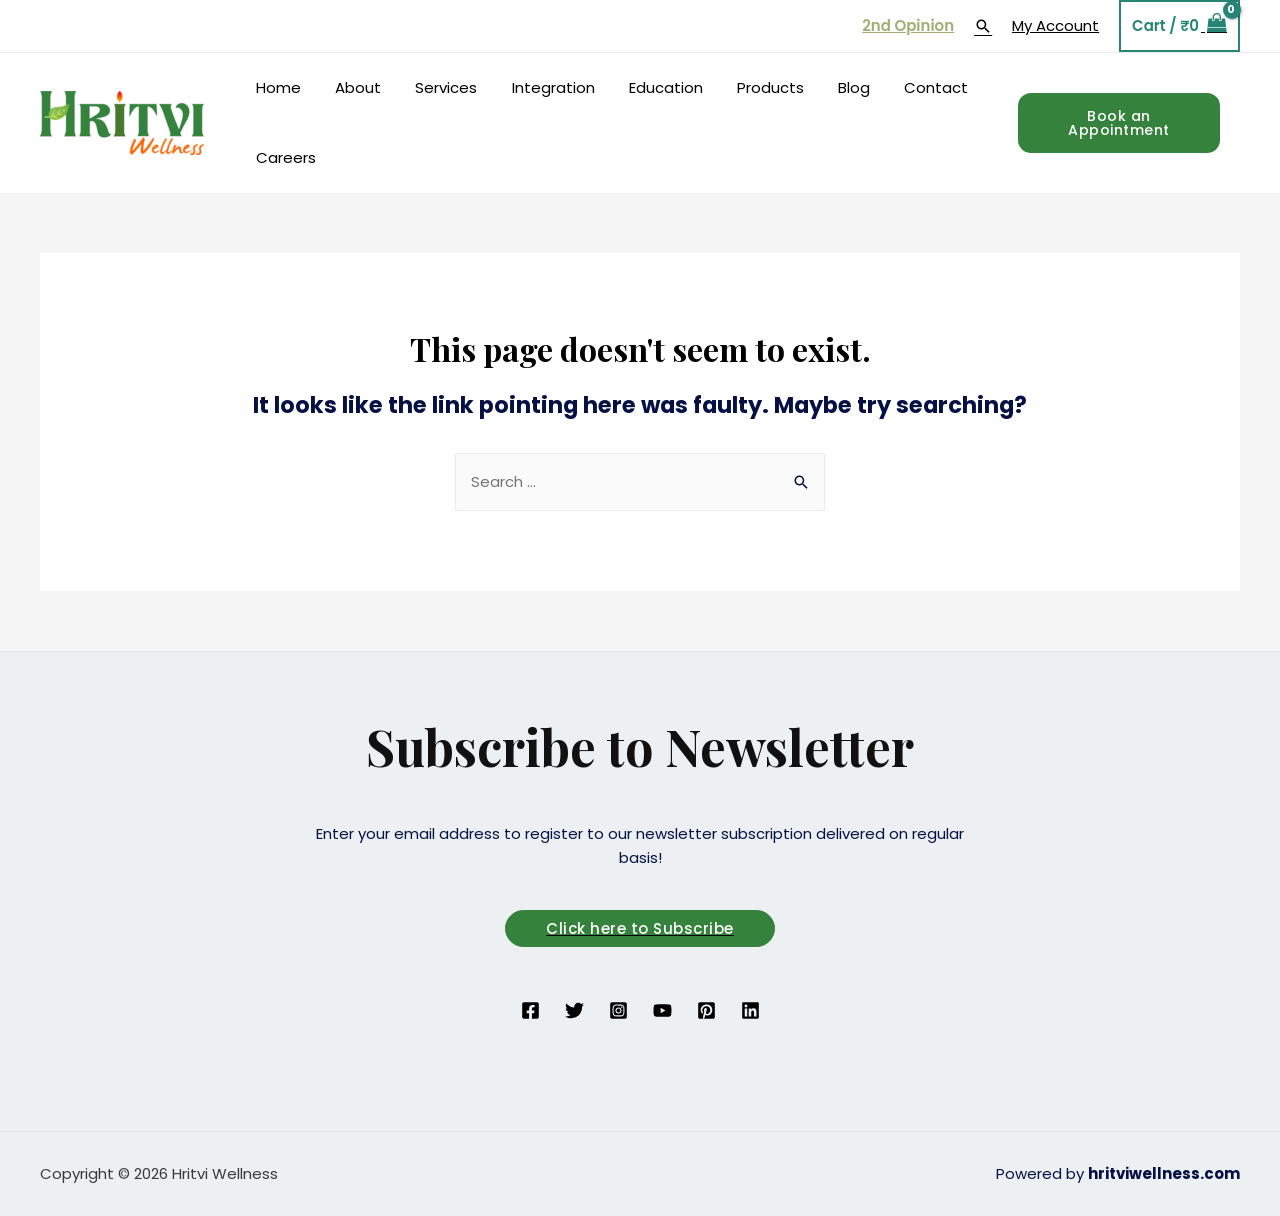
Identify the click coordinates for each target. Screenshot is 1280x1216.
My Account (1055, 25)
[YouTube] (662, 1010)
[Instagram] (618, 1010)
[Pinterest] (706, 1010)
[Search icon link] (983, 26)
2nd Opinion (908, 25)
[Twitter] (574, 1010)
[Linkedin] (750, 1010)
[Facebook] (530, 1010)
